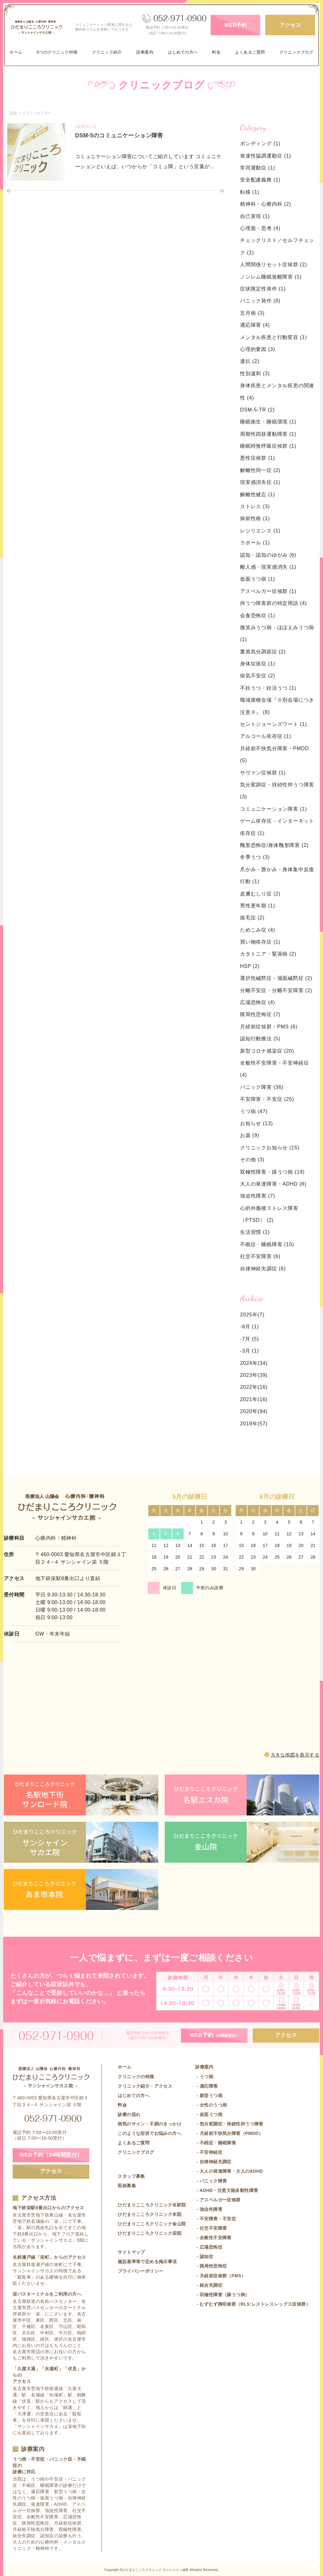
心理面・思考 (260, 228)
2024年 (249, 1363)
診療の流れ (129, 2114)
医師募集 (127, 2185)
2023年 (249, 1375)
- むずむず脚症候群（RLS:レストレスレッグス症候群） (252, 2304)
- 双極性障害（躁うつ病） (222, 2294)
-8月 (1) (249, 1326)
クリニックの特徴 (136, 2076)
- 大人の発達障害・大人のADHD (229, 2171)
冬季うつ (255, 857)
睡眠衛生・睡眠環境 (268, 421)
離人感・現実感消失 (268, 567)
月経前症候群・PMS (268, 1026)
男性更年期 (257, 905)
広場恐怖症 (257, 1002)
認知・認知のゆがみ (268, 555)
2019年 (249, 1423)
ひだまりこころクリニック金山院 (152, 2223)
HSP (250, 966)
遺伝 (249, 361)
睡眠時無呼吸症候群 (268, 446)
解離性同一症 (260, 470)
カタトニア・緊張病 (268, 954)
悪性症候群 (257, 458)
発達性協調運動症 (265, 155)
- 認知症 (204, 2256)
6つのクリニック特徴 (57, 52)
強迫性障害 (257, 1196)
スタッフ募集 (131, 2176)
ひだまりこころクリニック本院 (149, 2214)
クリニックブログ (296, 52)
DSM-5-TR (257, 409)
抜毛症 (252, 917)
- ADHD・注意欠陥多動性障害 (226, 2190)
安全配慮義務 (260, 179)
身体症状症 (257, 663)
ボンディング (260, 143)
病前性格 (255, 518)
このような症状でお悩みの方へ (149, 2133)
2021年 (249, 1399)
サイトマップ (131, 2252)
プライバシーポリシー (140, 2271)
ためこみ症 (257, 930)
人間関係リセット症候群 (273, 264)
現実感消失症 (260, 482)
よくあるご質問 (250, 52)
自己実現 (255, 216)
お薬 (249, 1135)
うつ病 (253, 1111)
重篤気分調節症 (263, 651)
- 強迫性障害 (208, 2209)
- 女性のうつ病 (211, 2104)
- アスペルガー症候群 (217, 2199)
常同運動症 (257, 167)
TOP (13, 113)
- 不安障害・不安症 (215, 2218)
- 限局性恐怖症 (211, 2265)
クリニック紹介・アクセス (145, 2086)
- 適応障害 (206, 2086)
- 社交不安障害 (211, 2228)
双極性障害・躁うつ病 (272, 1172)
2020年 (249, 1411)
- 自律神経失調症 (213, 2161)
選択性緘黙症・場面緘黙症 (276, 978)
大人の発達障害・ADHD (273, 1184)
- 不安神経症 (208, 2152)
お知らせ (256, 1123)
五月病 (252, 313)
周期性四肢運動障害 (268, 434)
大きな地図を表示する (295, 1754)
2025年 (249, 1314)
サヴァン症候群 (263, 772)
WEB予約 (235, 25)
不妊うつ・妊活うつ (268, 688)
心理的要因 (257, 349)
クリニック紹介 (107, 52)
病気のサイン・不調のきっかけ (149, 2123)
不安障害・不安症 (267, 1099)
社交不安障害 (260, 1256)
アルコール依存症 (265, 736)
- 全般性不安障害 (213, 2237)
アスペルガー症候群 (268, 591)
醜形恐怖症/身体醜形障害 (274, 845)
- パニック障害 (211, 2180)
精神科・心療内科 (265, 204)
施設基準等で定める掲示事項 (147, 2261)
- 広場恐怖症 (208, 2247)
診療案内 (144, 52)
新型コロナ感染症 (267, 1051)
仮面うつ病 (257, 579)
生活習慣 (255, 1232)
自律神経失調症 (263, 1268)
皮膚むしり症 (260, 893)
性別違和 (255, 373)
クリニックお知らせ (269, 1147)
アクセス (290, 25)
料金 (216, 52)
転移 (249, 192)
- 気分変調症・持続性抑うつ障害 (229, 2123)
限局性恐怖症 (260, 1014)
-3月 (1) (249, 1351)
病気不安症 (257, 675)
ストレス (255, 506)
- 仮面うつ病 (208, 2114)
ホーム (15, 52)
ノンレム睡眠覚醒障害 (271, 276)
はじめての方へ (183, 52)
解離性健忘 (257, 494)
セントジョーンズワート (273, 724)
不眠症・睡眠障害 (267, 1244)
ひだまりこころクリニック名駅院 (152, 2204)
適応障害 (255, 325)
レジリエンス (260, 530)
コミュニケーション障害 (273, 809)
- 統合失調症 (208, 2285)
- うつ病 (204, 2076)
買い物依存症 (260, 942)
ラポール (255, 542)
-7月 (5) (249, 1339)
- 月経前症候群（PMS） (220, 2275)
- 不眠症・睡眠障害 (215, 2142)
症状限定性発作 (263, 288)
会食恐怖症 (257, 615)
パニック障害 (262, 1087)
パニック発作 (260, 300)
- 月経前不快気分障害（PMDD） (229, 2133)
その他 (252, 1159)
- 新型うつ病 (208, 2095)
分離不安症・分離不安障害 (276, 990)
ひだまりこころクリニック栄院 (149, 2233)
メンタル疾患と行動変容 (273, 337)
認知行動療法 (260, 1038)
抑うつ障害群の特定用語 (273, 603)
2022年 (249, 1387)
